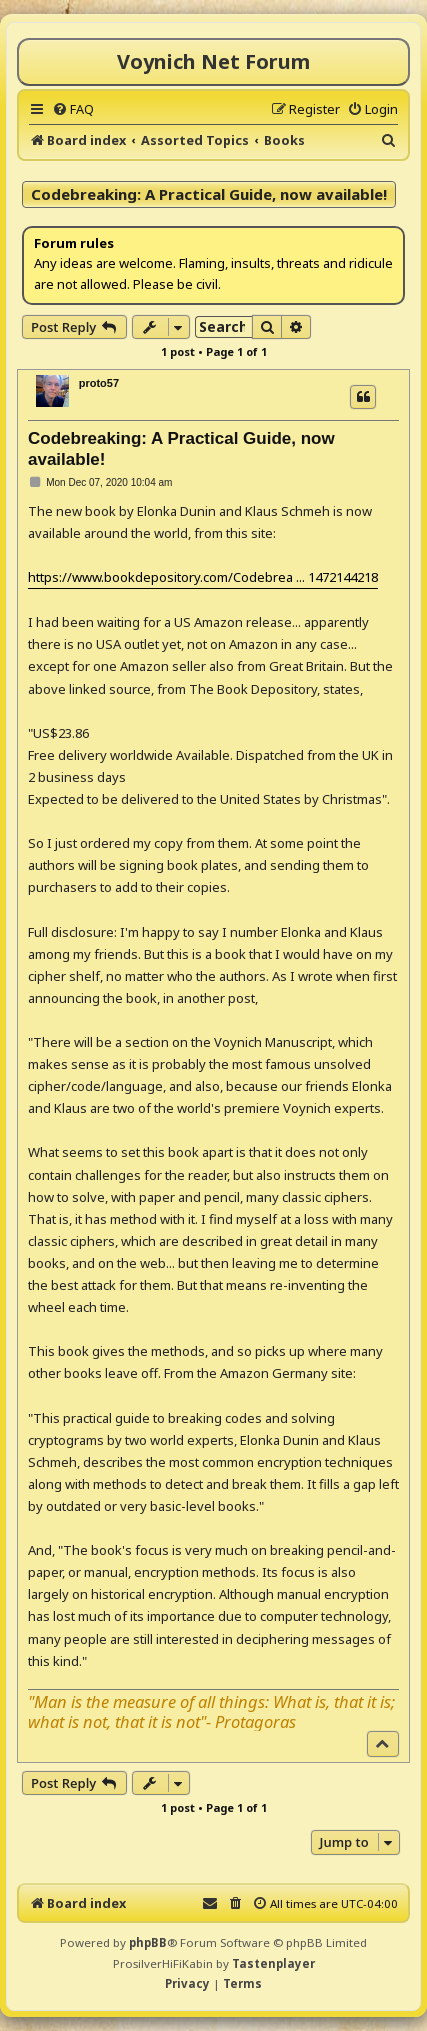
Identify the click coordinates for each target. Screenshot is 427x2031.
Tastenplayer (273, 1963)
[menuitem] (73, 109)
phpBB (148, 1942)
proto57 (99, 383)
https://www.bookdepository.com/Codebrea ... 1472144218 (203, 577)
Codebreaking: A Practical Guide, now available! (209, 194)
